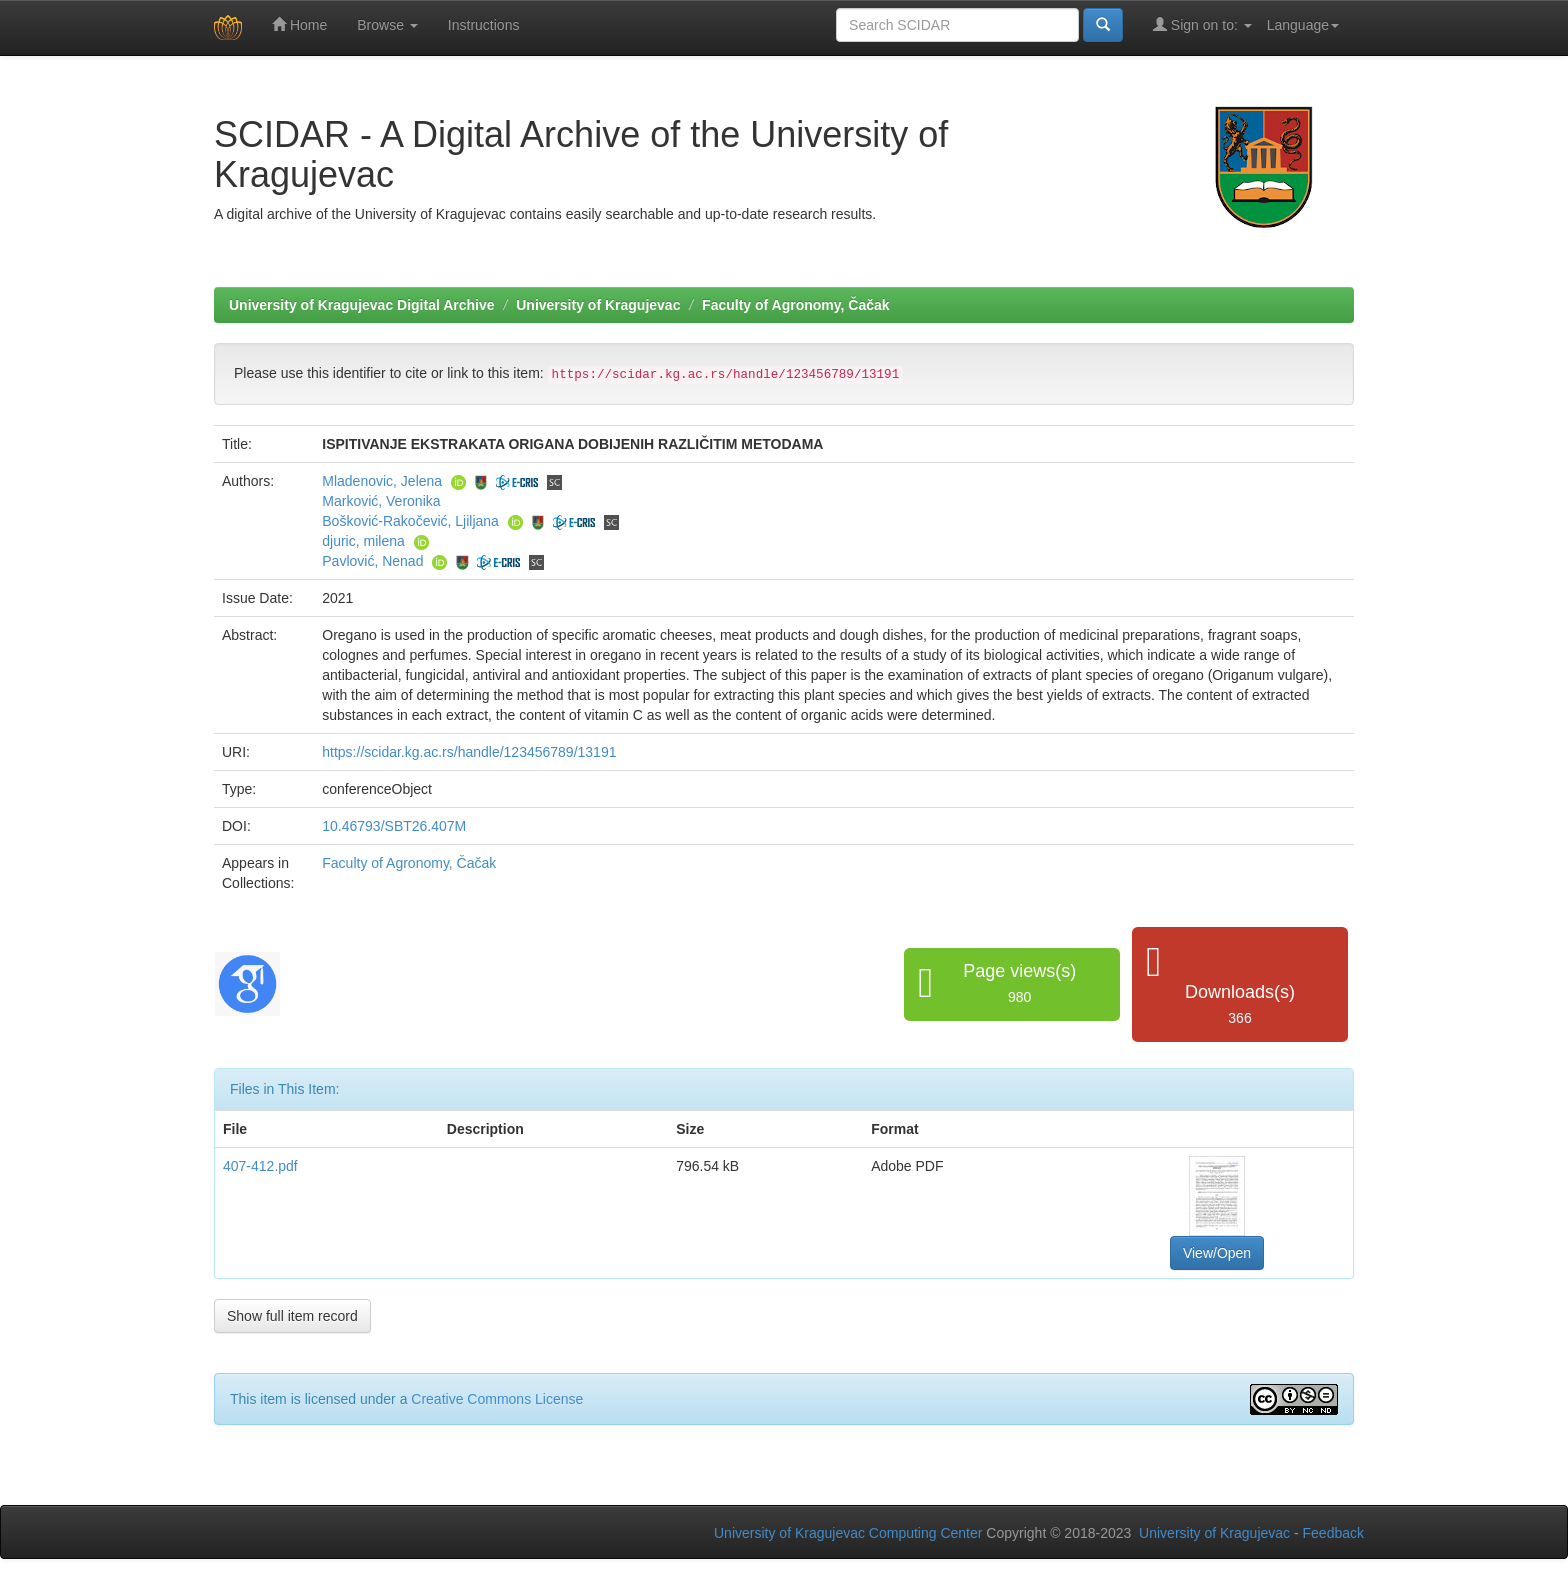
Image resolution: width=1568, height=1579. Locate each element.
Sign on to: (1202, 24)
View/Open (1217, 1253)
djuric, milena (363, 541)
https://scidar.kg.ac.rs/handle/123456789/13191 (469, 752)
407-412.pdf (260, 1166)
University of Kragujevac (598, 305)
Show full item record (292, 1316)
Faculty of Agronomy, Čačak (795, 305)
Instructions (484, 25)
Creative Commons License (497, 1399)
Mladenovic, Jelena (382, 481)
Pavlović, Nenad (372, 561)
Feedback (1333, 1533)
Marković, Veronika (381, 501)
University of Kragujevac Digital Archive (362, 305)
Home (299, 24)
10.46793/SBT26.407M (394, 826)
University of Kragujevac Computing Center (848, 1533)
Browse (387, 25)
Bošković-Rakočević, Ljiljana (410, 521)
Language (1303, 25)
